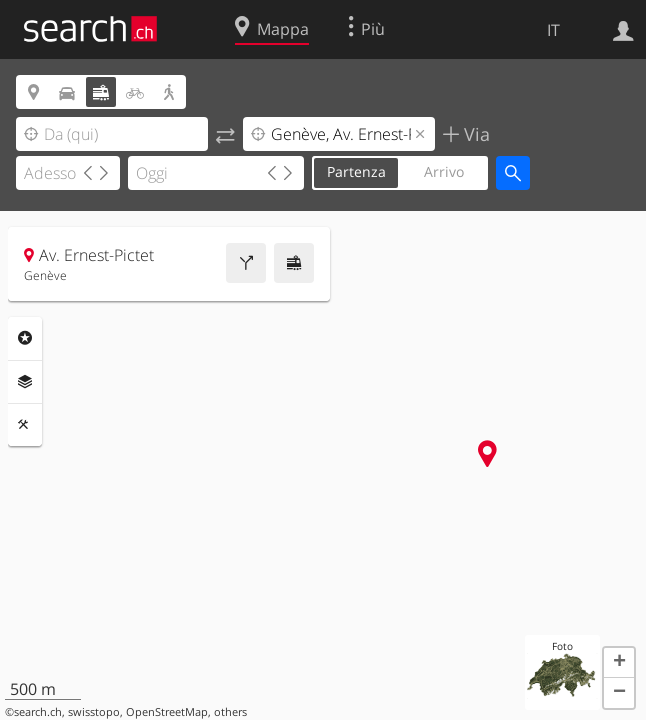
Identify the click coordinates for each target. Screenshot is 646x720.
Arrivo (444, 171)
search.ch (38, 712)
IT (553, 30)
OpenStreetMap (167, 712)
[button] (619, 663)
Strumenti (25, 425)
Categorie (25, 338)
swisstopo (94, 712)
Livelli (25, 382)
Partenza (356, 171)
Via (474, 134)
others (230, 712)
